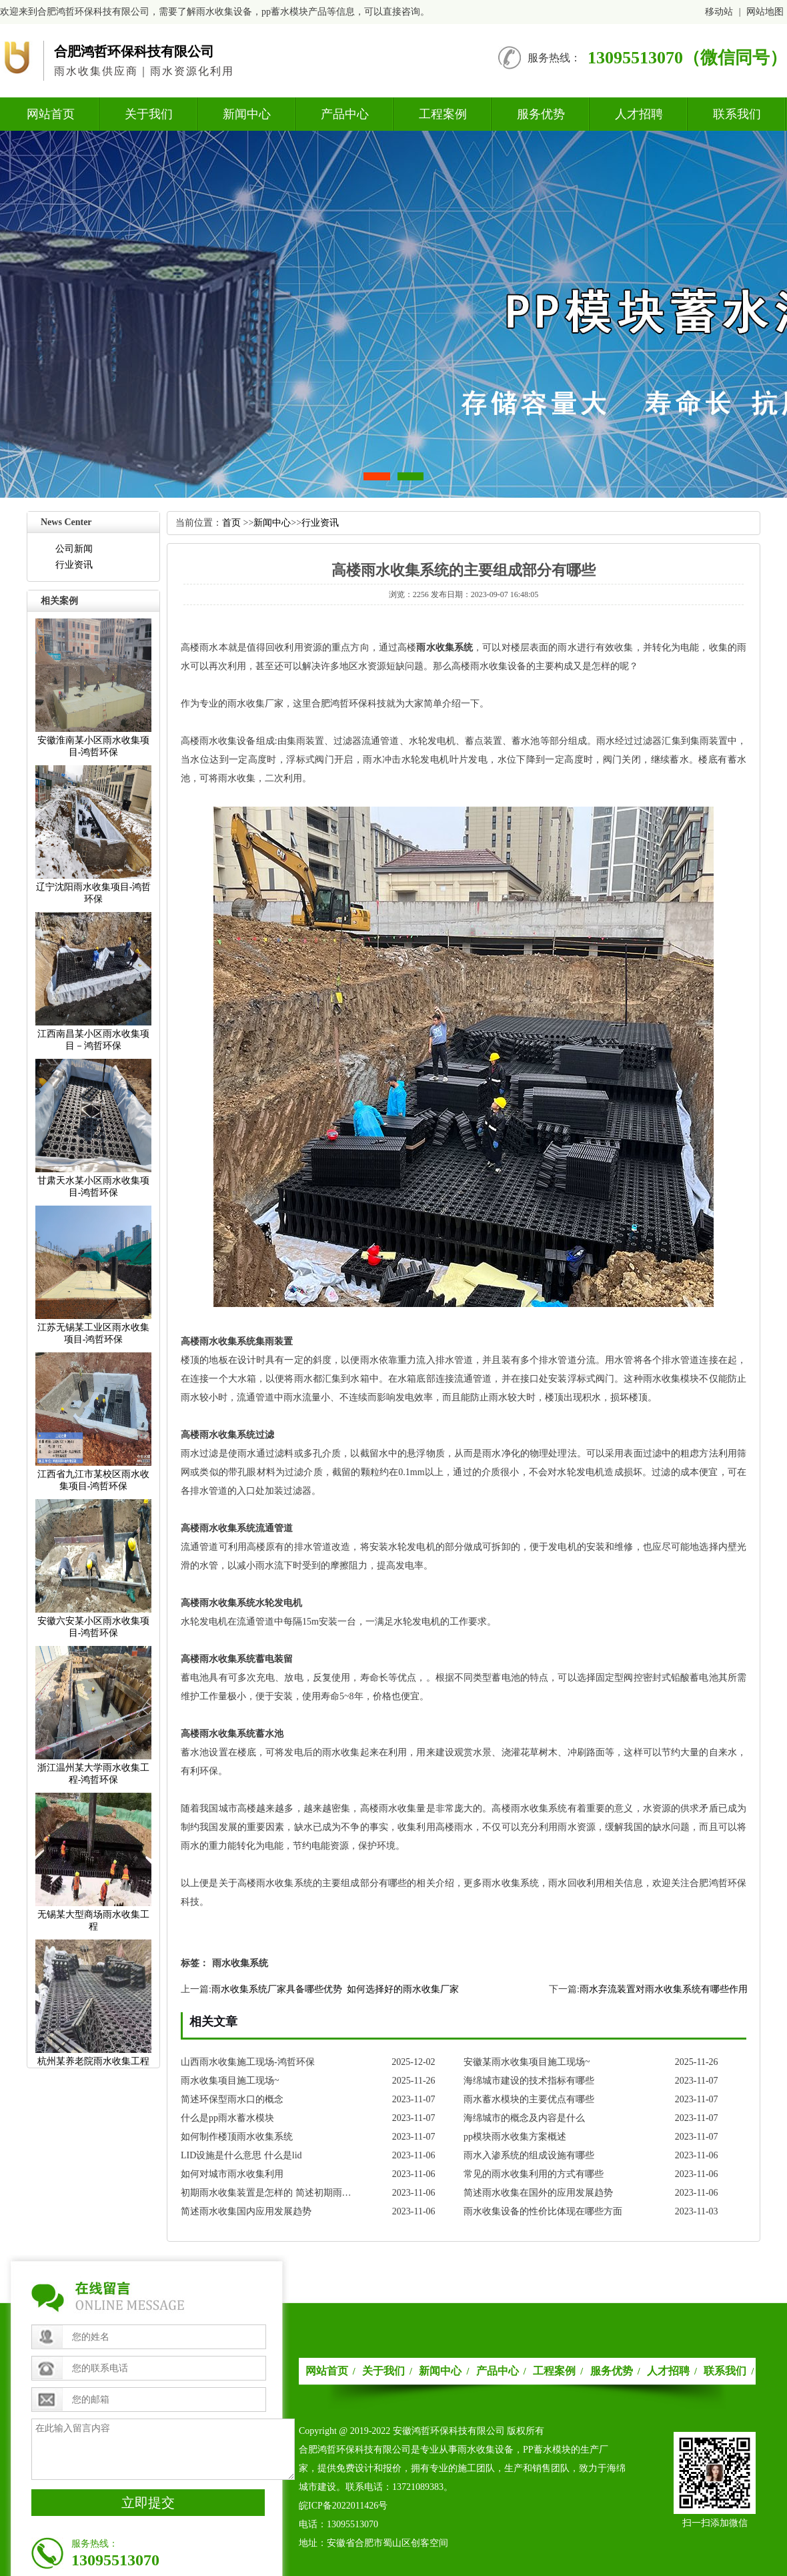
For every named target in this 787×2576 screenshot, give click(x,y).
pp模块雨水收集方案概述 (515, 2137)
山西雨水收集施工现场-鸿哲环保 (248, 2062)
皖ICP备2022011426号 (343, 2506)
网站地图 (765, 12)
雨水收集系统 (444, 647)
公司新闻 (74, 549)
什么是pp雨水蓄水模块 (227, 2118)
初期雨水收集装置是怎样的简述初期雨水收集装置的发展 (270, 2193)
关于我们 (149, 114)
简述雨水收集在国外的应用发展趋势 (538, 2193)
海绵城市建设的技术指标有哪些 (529, 2081)
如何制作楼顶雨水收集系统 (237, 2137)
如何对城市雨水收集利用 (232, 2174)
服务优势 (541, 114)
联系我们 (737, 114)
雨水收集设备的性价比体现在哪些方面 (543, 2211)
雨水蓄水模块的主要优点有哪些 (529, 2099)
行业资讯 (74, 565)
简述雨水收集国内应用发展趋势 (246, 2211)
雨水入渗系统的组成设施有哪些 (529, 2155)
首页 (231, 523)
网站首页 (51, 114)
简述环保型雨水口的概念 (232, 2099)
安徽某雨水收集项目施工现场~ (527, 2062)
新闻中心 (247, 114)
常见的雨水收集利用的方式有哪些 (534, 2174)
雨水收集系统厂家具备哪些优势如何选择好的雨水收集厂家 (335, 1989)
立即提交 (148, 2502)
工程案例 (443, 114)
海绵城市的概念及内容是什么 (524, 2118)
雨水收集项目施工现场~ (230, 2081)
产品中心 (345, 114)
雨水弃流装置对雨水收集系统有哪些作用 (664, 1989)
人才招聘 (639, 114)
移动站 (719, 12)
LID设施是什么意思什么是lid (241, 2155)
